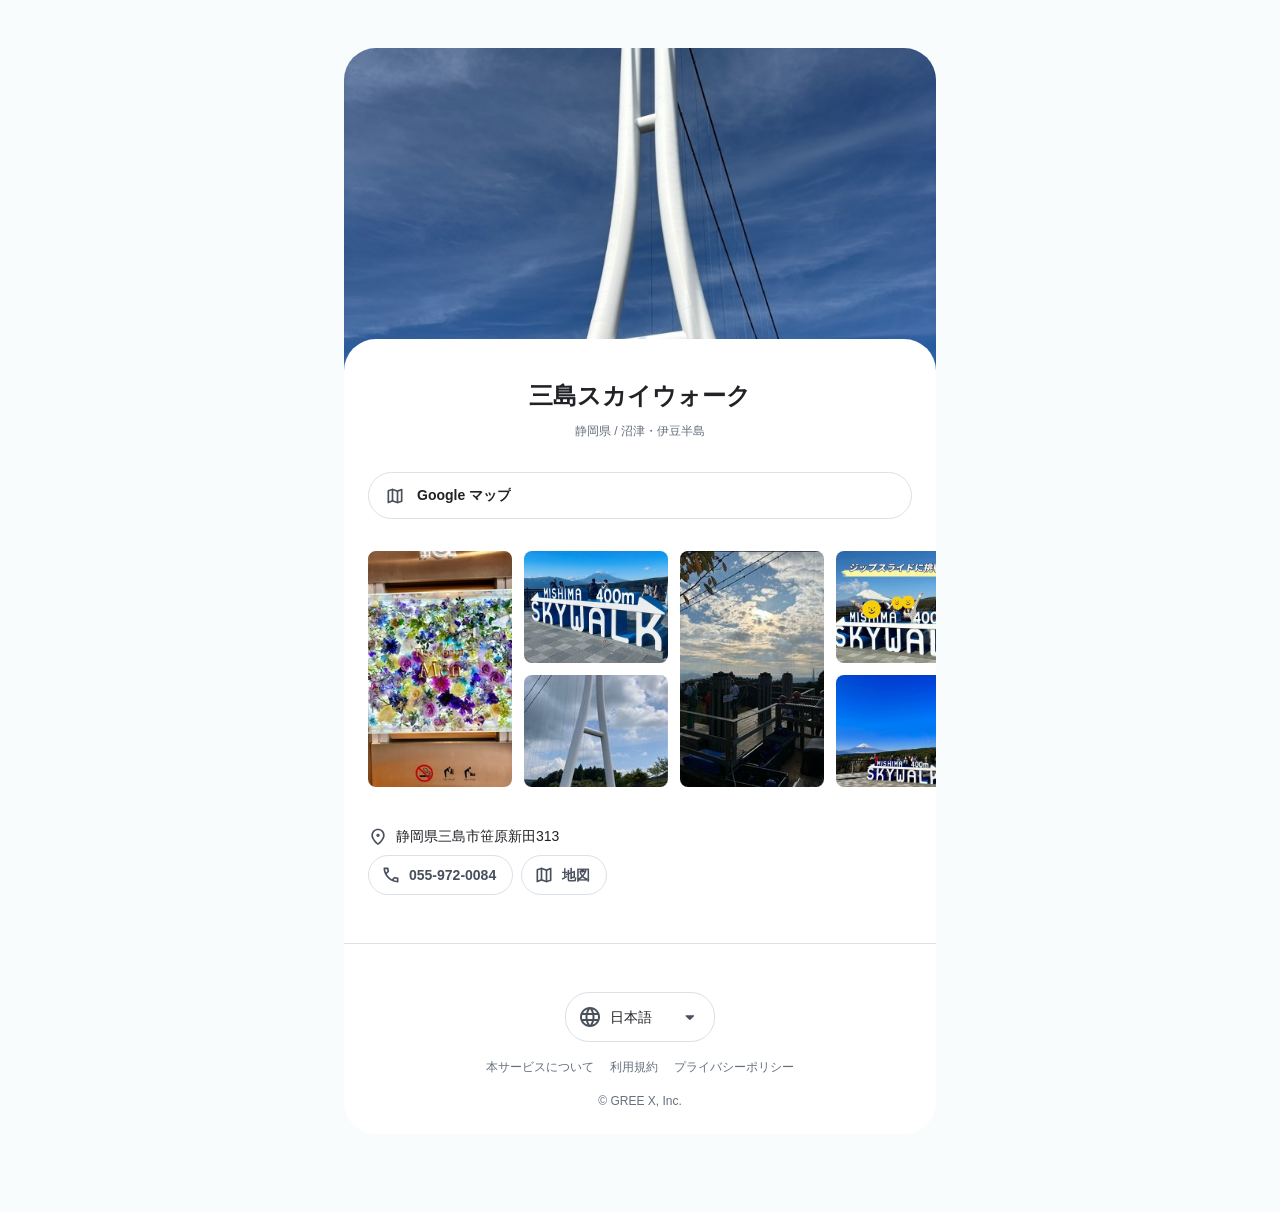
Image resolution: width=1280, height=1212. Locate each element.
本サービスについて (540, 1067)
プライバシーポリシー (734, 1067)
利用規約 (634, 1067)
